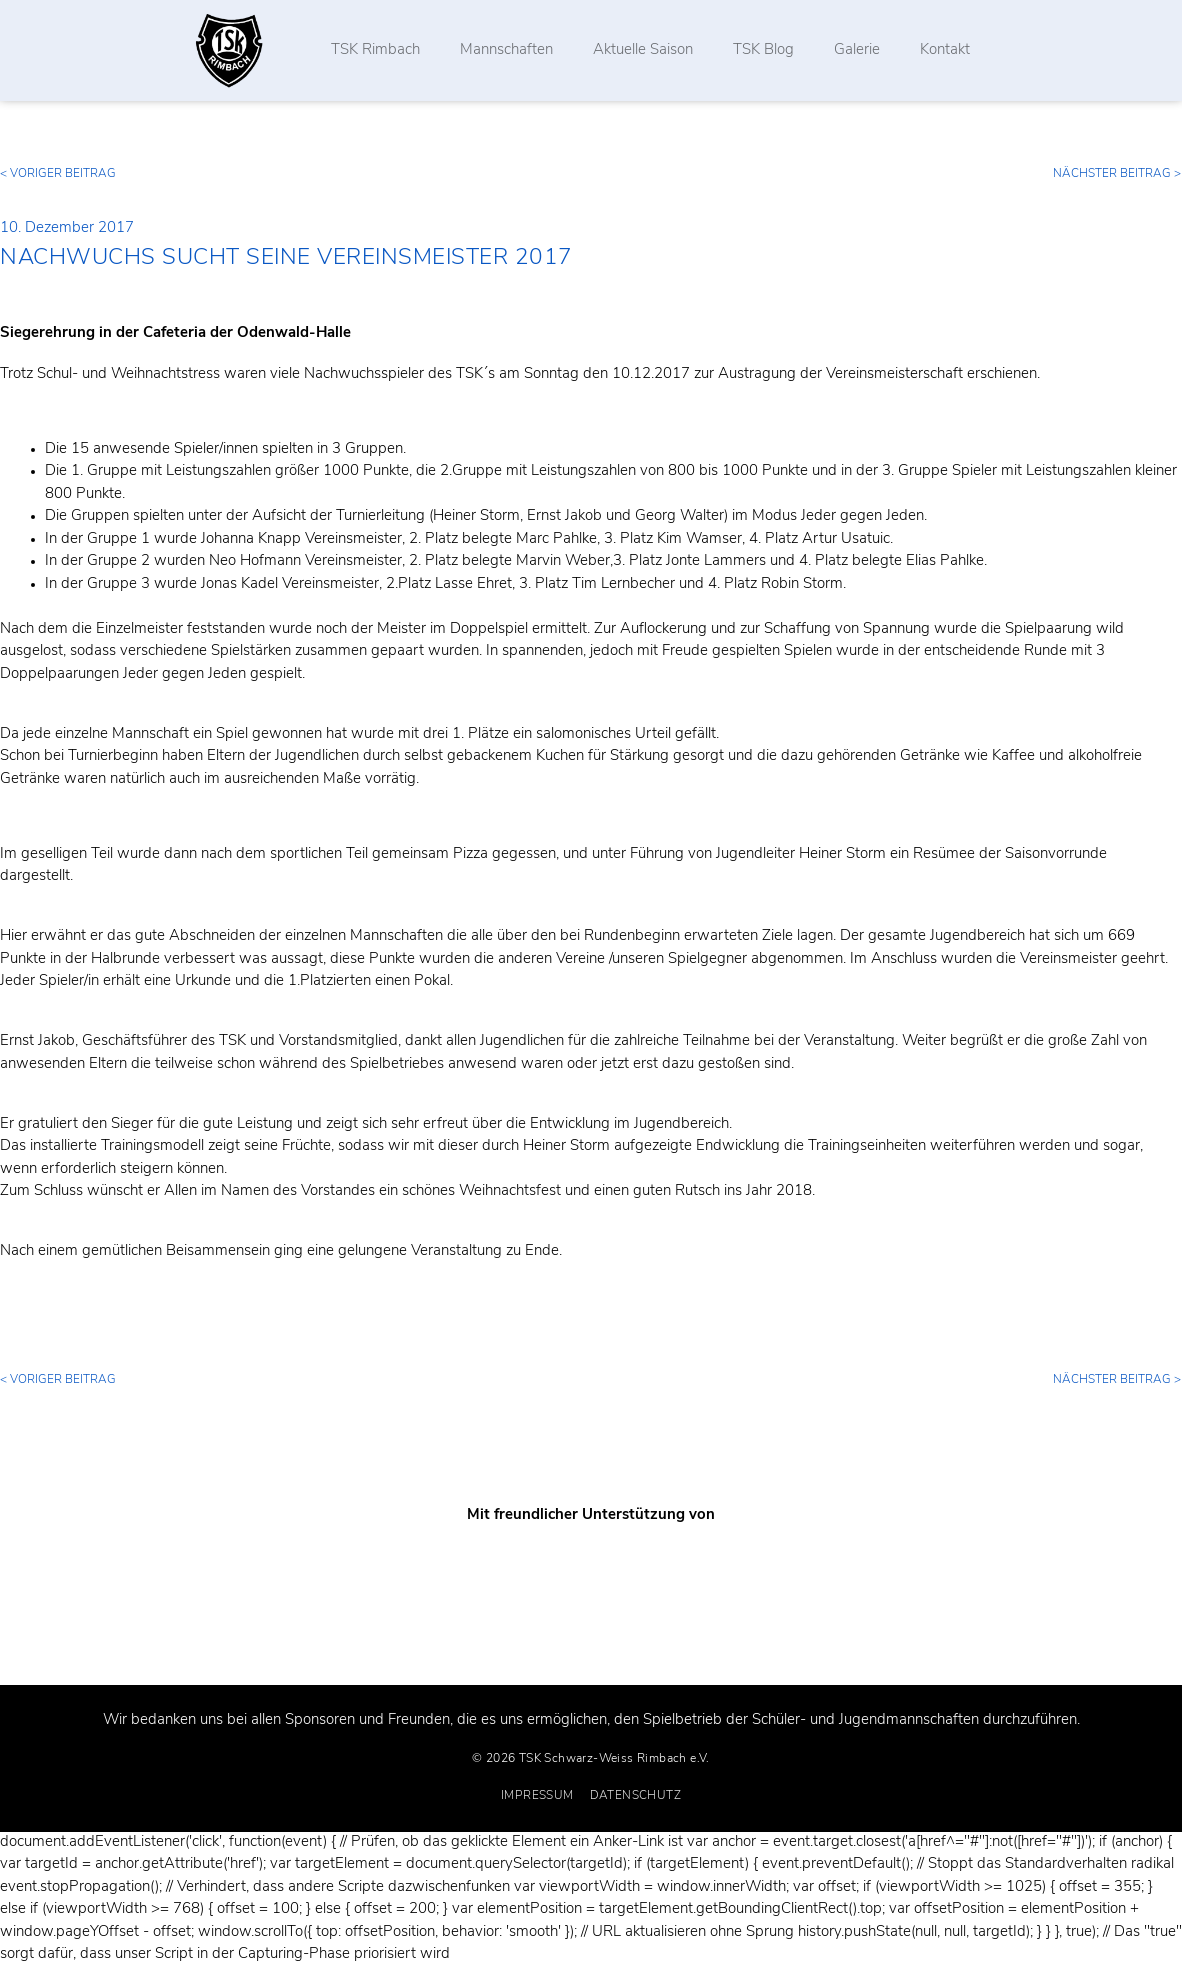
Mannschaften (507, 50)
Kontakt (946, 50)
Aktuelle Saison (644, 50)
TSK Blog (764, 50)
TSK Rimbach (376, 50)
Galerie (858, 50)
